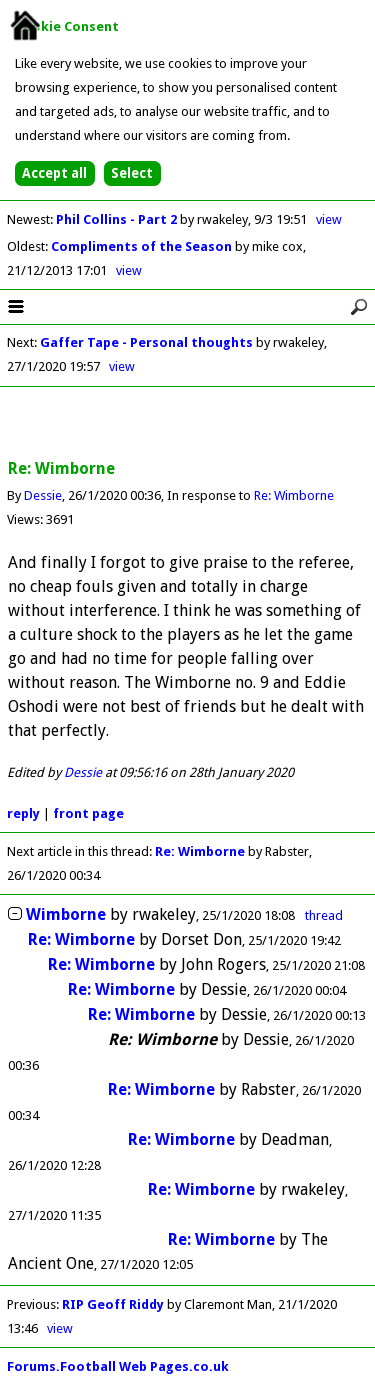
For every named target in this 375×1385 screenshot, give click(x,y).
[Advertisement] (188, 424)
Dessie (43, 495)
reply (23, 813)
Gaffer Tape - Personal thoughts (146, 342)
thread (324, 915)
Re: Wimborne (294, 495)
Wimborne (66, 914)
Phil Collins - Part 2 (118, 219)
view (329, 219)
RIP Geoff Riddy (113, 1304)
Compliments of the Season (143, 246)
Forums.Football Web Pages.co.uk (118, 1366)
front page (88, 813)
